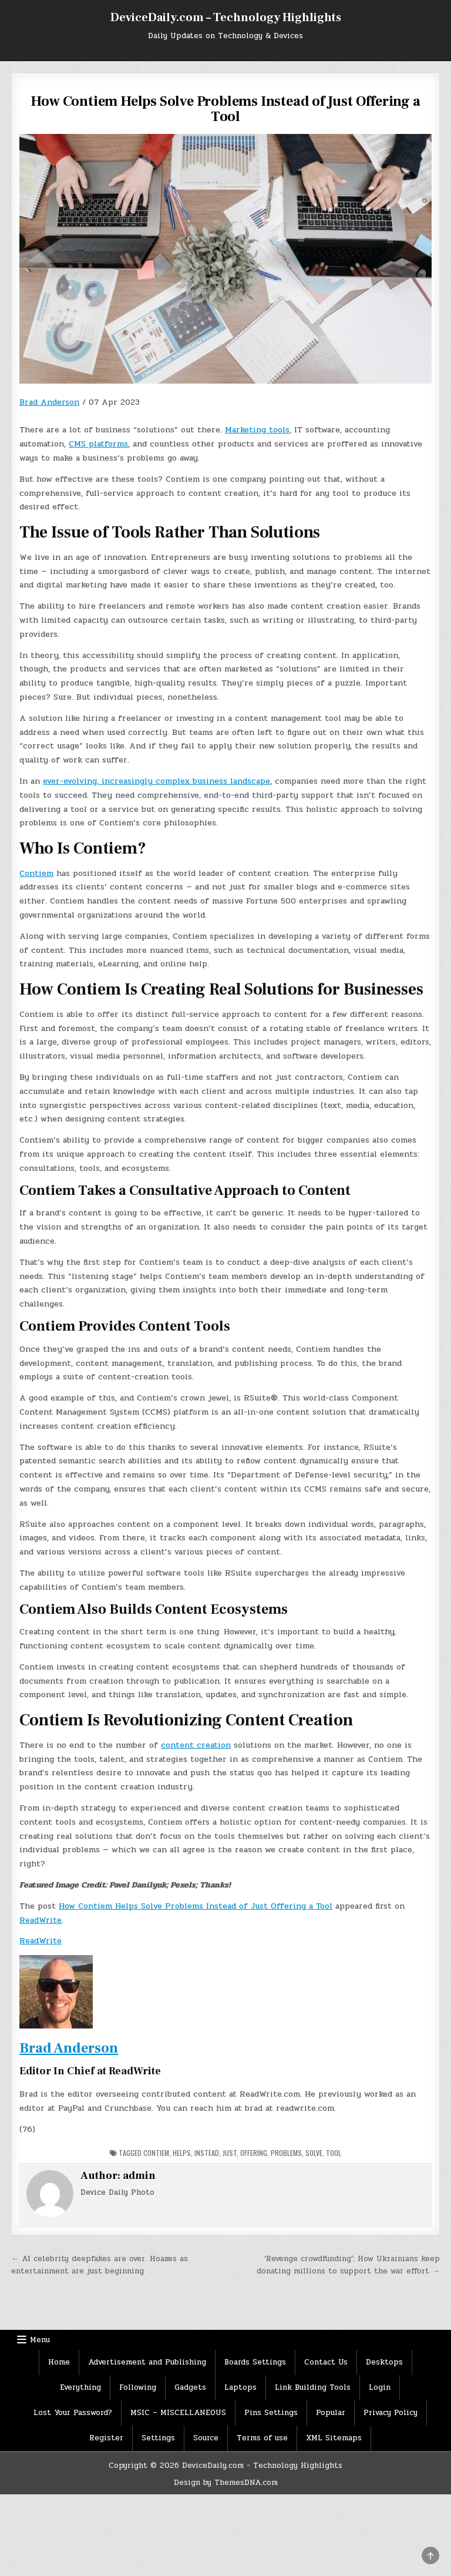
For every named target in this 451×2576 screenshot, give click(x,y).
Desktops (384, 2362)
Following (137, 2387)
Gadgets (190, 2387)
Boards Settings (255, 2362)
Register (106, 2438)
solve (313, 2153)
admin (139, 2175)
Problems (286, 2153)
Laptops (240, 2387)
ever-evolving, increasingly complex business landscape (156, 781)
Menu (40, 2340)
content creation (196, 1745)
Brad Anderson (49, 402)
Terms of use (262, 2438)
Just (230, 2153)
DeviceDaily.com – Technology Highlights (225, 17)
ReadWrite (40, 1920)
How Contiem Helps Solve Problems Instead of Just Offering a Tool (195, 1906)
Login (380, 2387)
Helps (182, 2153)
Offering (253, 2153)
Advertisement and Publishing (147, 2362)
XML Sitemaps (334, 2438)
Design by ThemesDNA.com (226, 2482)
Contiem (36, 873)
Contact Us (326, 2362)
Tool (333, 2153)
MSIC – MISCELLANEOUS (178, 2413)
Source (205, 2438)
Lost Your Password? (72, 2413)
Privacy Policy (391, 2413)
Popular (330, 2413)
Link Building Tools (313, 2387)
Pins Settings (271, 2413)
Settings (158, 2438)
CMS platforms (98, 444)
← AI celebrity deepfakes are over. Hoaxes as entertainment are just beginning (99, 2265)
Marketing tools (257, 430)
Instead (206, 2153)
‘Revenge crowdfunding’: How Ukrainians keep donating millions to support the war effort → (348, 2265)
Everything (80, 2387)
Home (59, 2362)
